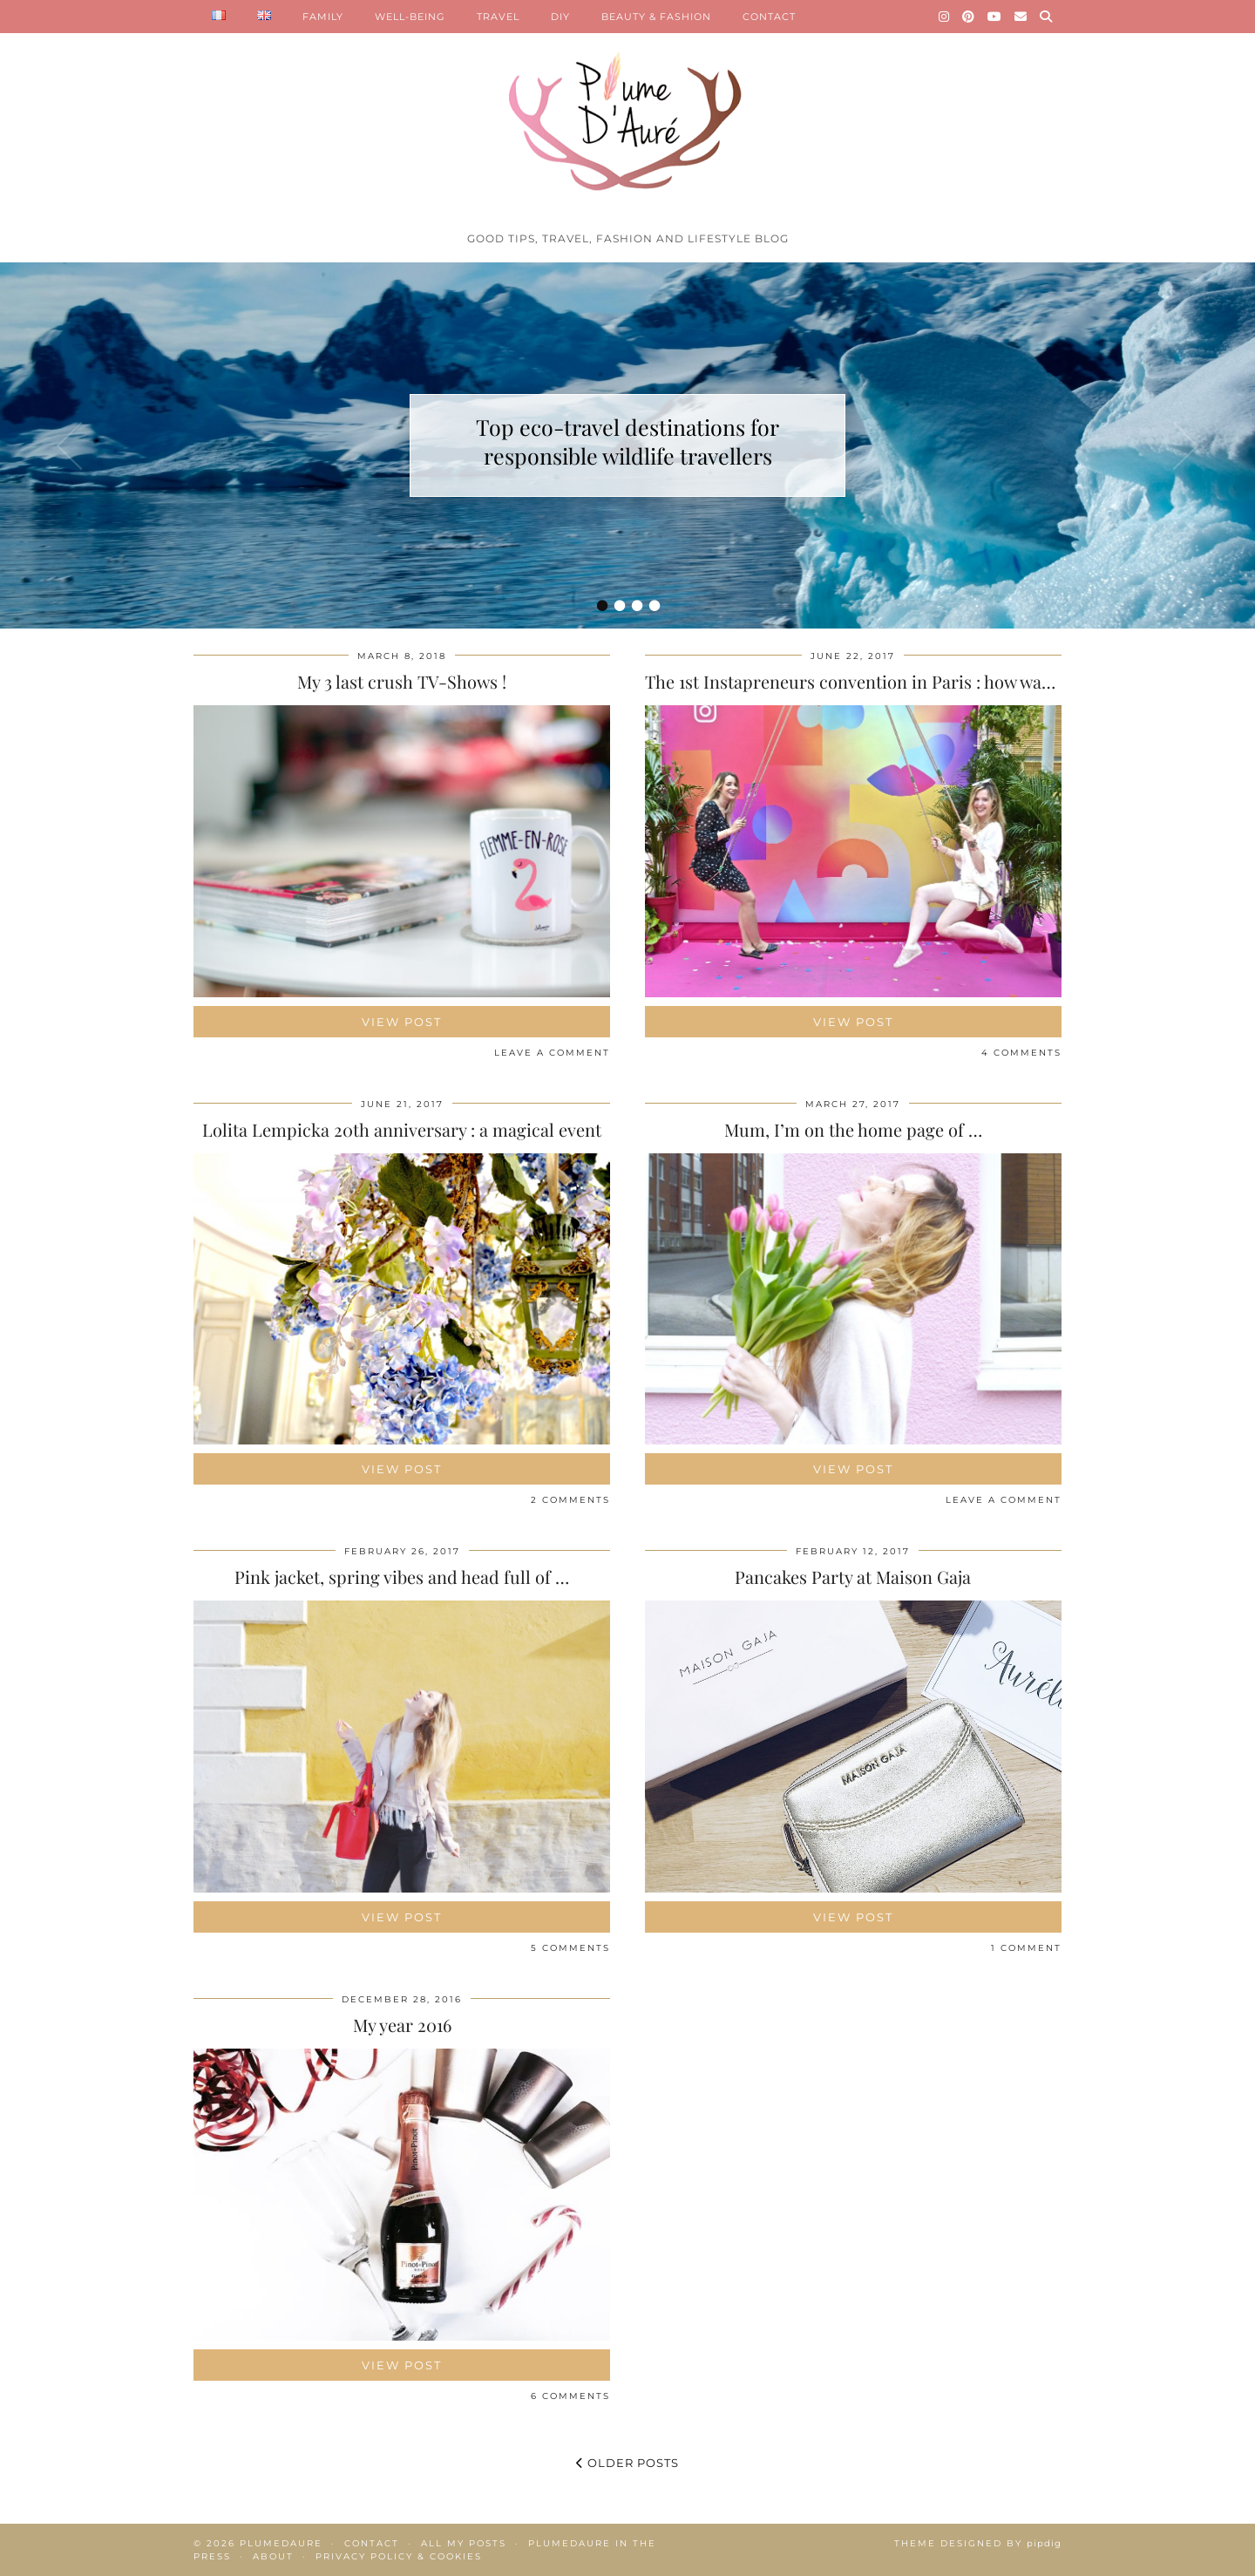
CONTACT (769, 16)
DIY (560, 16)
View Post (402, 1022)
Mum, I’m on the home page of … (853, 1129)
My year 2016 (402, 2024)
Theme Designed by (978, 2543)
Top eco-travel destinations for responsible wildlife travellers (627, 441)
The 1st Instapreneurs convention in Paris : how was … (856, 681)
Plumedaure (281, 2543)
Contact (371, 2543)
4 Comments (1021, 1052)
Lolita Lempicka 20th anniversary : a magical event (401, 1129)
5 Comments (570, 1948)
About (273, 2556)
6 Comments (570, 2396)
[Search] (1046, 16)
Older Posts (627, 2463)
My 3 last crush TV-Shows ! (401, 681)
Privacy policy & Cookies (398, 2556)
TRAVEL (498, 16)
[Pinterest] (968, 16)
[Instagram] (944, 16)
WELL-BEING (410, 16)
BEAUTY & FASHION (656, 16)
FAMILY (322, 16)
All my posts (463, 2543)
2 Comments (570, 1499)
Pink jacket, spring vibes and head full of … (401, 1576)
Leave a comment (552, 1052)
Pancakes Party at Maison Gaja (853, 1576)
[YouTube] (994, 16)
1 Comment (1026, 1948)
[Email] (1021, 16)
